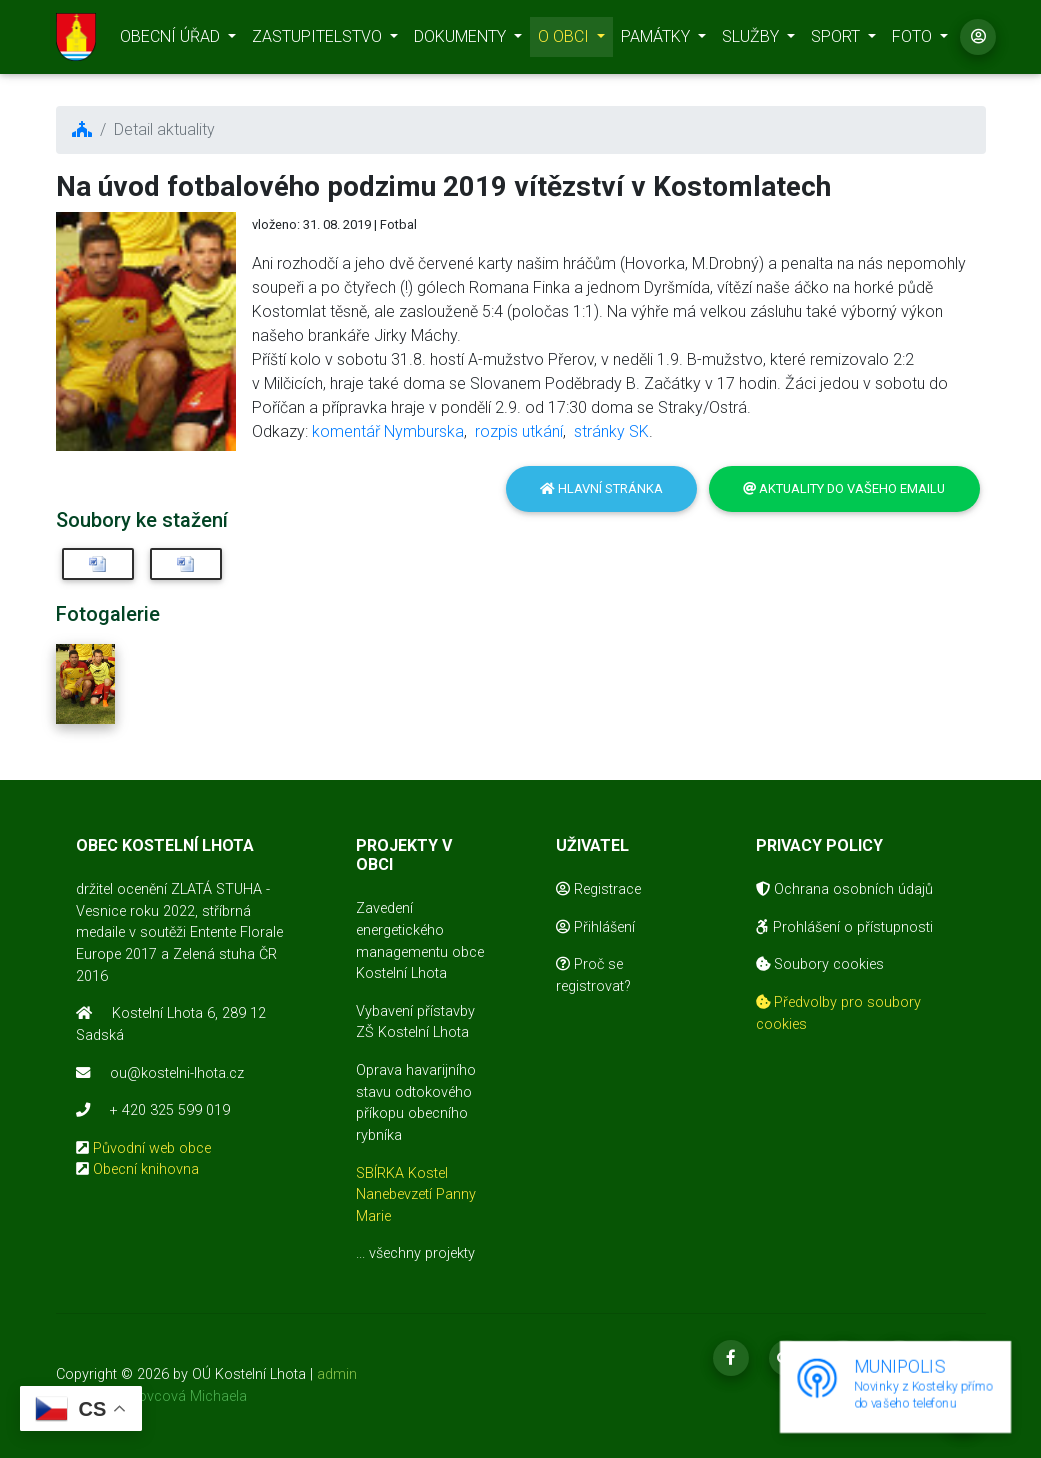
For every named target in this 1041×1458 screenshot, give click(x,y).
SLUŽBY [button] (752, 40)
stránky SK (611, 431)
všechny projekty (422, 1253)
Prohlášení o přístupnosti (844, 927)
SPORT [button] (837, 40)
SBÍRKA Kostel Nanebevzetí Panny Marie (416, 1195)
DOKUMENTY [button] (462, 40)
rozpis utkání (519, 431)
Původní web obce (152, 1148)
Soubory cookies (820, 964)
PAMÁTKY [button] (657, 40)
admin (337, 1374)
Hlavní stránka (601, 488)
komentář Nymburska (388, 431)
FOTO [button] (914, 40)
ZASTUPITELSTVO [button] (319, 40)
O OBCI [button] (565, 40)
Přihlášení (595, 927)
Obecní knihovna (146, 1169)
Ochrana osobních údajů (844, 889)
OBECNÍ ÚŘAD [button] (172, 40)
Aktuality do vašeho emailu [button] (844, 488)
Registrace (598, 889)
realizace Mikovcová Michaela (151, 1396)
